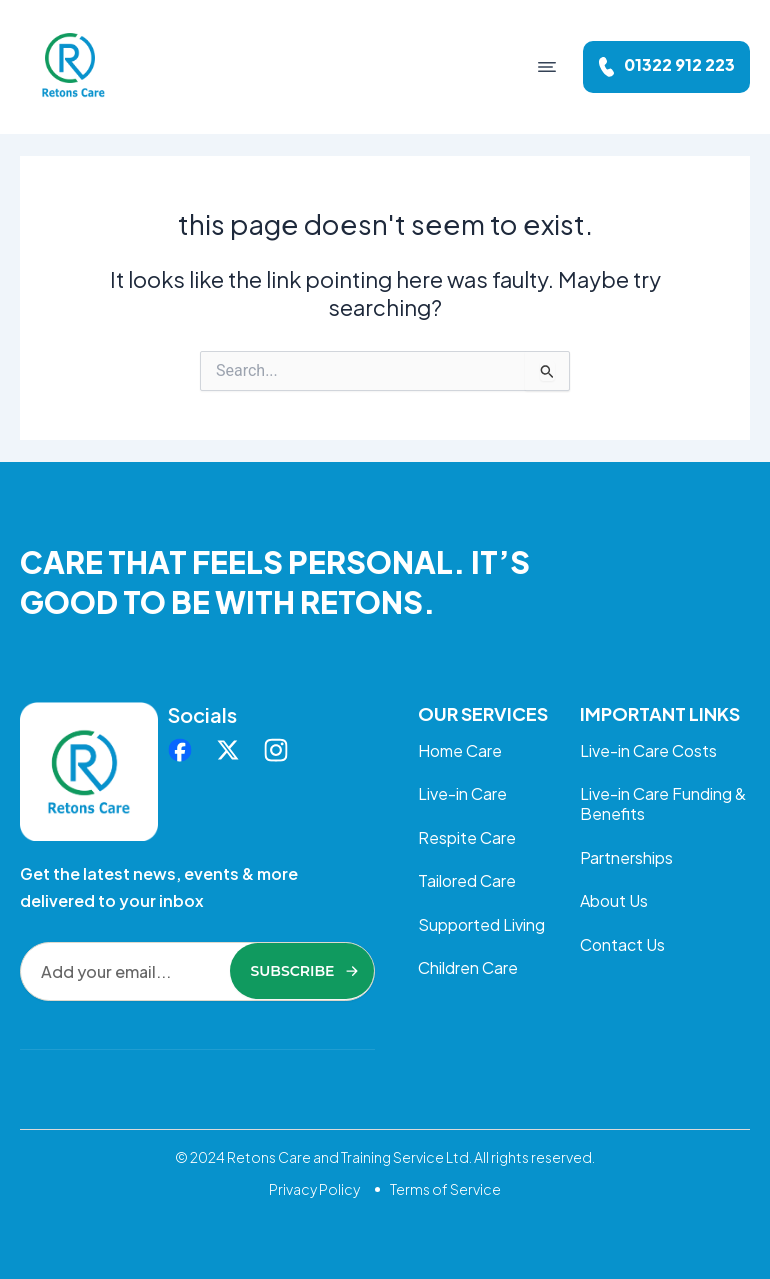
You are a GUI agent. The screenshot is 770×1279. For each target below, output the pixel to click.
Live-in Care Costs (648, 750)
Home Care (460, 750)
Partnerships (626, 858)
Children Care (468, 970)
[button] (547, 67)
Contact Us (622, 946)
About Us (614, 902)
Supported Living (481, 926)
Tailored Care (467, 882)
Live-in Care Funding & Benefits (663, 804)
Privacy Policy (314, 1189)
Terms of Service (445, 1189)
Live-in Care (462, 794)
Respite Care (467, 838)
